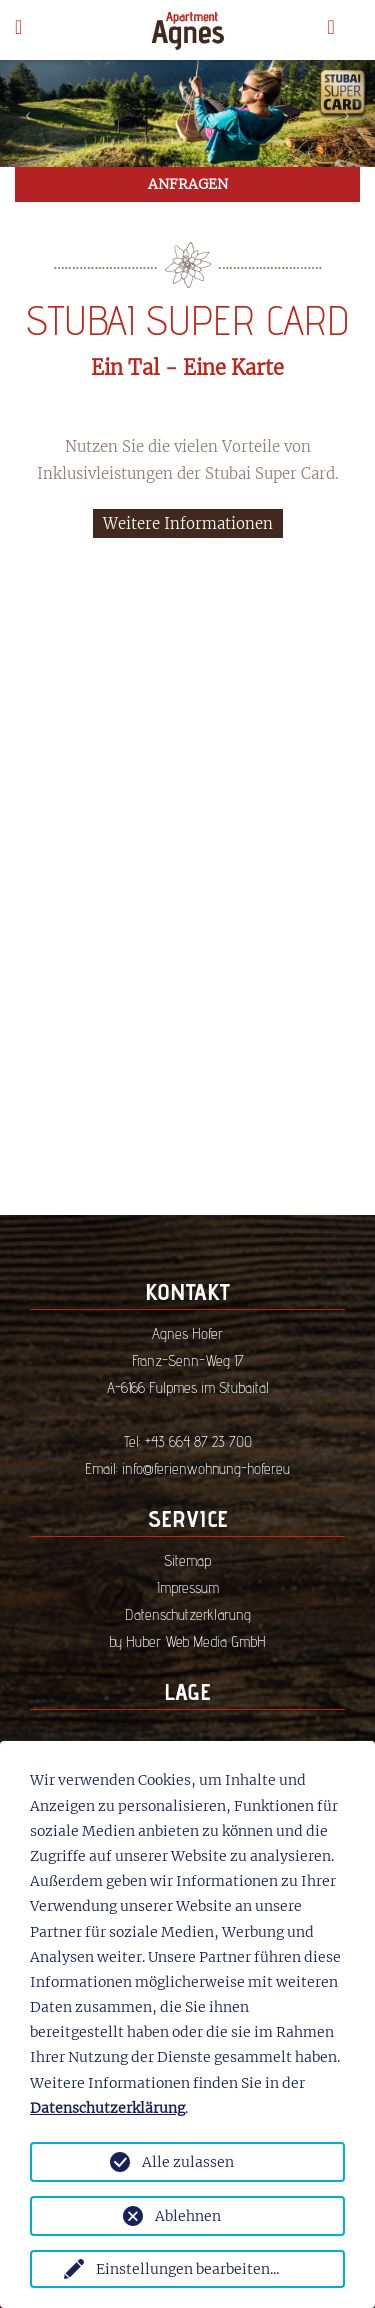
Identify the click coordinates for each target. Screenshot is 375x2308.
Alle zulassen (188, 2162)
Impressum (188, 1587)
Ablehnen (188, 2216)
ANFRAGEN (188, 184)
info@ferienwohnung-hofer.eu (206, 1468)
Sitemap (187, 1560)
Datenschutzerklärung (188, 1614)
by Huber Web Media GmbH (187, 1641)
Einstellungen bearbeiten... (187, 2269)
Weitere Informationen (188, 523)
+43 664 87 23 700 (198, 1441)
